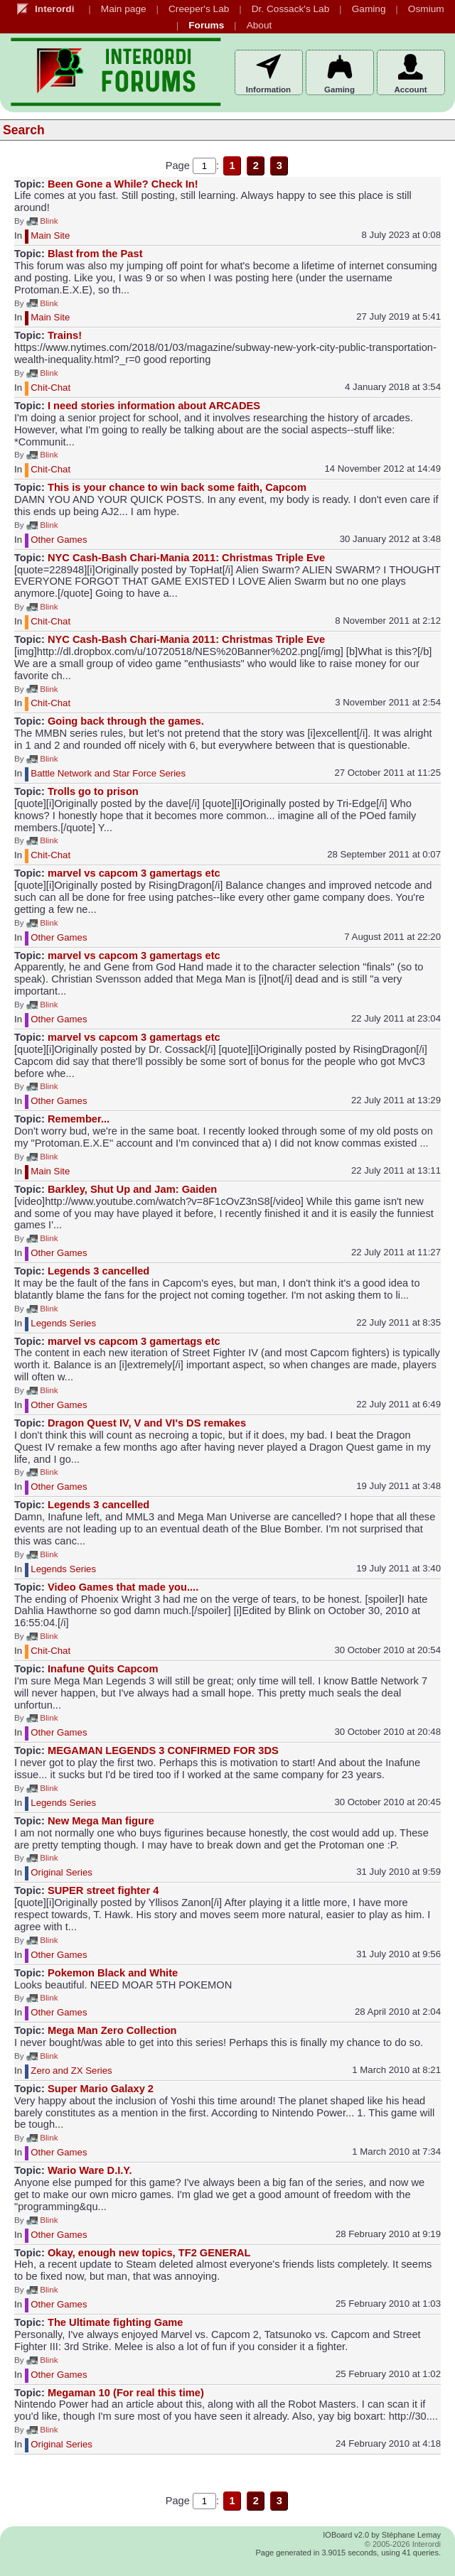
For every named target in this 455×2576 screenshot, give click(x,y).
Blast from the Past (95, 253)
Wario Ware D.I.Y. (90, 2170)
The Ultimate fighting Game (115, 2322)
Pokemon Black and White (113, 1973)
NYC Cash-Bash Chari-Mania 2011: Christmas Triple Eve (186, 557)
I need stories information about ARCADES (154, 405)
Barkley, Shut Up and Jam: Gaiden (132, 1189)
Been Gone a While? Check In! (123, 184)
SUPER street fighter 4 (103, 1890)
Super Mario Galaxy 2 (101, 2088)
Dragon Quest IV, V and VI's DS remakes (147, 1423)
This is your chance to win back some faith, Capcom (177, 487)
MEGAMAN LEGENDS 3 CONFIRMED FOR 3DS (163, 1750)
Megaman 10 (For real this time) (126, 2392)
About (259, 25)
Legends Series (63, 1323)
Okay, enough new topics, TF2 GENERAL (149, 2252)
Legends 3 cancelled (98, 1271)
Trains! (65, 335)
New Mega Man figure (101, 1821)
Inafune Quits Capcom (103, 1668)
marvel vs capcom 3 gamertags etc (134, 873)
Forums (206, 25)
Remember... (78, 1119)
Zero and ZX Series (71, 2070)
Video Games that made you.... (123, 1587)
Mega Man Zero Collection (112, 2030)
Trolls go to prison (93, 791)
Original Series (61, 1873)
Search (24, 130)
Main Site (50, 236)
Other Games (59, 539)
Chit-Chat (50, 387)
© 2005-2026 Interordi (403, 2544)
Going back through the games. (126, 721)
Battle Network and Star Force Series (108, 773)
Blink (42, 220)
